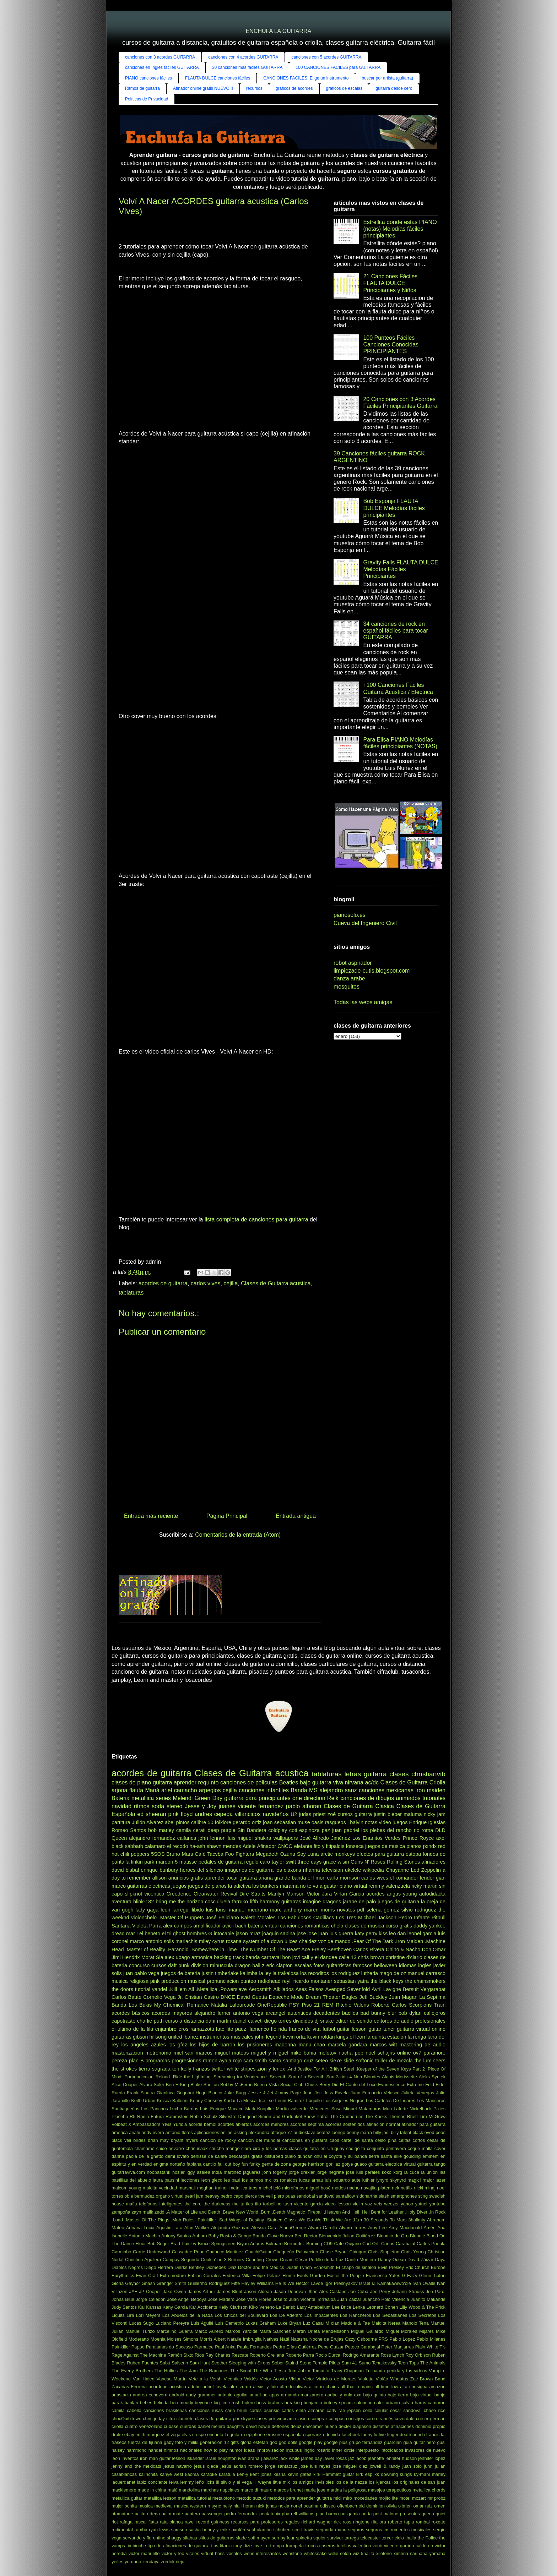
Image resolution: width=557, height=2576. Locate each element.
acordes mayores (172, 2013)
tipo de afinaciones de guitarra (178, 2545)
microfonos (293, 2188)
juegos (179, 1886)
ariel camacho (179, 1790)
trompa (277, 2545)
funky (254, 2164)
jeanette (376, 2458)
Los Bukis (140, 2005)
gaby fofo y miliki (181, 2442)
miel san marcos (192, 2053)
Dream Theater (322, 1997)
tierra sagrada (155, 2069)
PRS (383, 2339)
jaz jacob (357, 2458)
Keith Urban (143, 2100)
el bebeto (149, 1933)
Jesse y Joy (200, 1806)
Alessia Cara (264, 2227)
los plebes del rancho (386, 1830)
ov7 (417, 2053)
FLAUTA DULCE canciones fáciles (217, 78)
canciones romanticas (304, 1926)
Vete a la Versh (205, 2378)
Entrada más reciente (151, 1516)
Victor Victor (301, 2378)
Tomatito (320, 2370)
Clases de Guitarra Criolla (412, 1782)
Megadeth (267, 1854)
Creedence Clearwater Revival (201, 1894)
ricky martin (424, 1886)
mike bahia (303, 2053)
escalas (303, 1965)
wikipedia (373, 1870)
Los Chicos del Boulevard (241, 2315)
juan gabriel (345, 1830)
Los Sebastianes (390, 2315)
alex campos (177, 1926)
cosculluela (217, 1901)
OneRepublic (272, 2005)
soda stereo (167, 1806)
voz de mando (334, 1941)
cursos (158, 1965)
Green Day (208, 1798)
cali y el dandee (319, 1957)
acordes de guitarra (163, 1283)
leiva (173, 2482)
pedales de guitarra (221, 1862)
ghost (179, 1933)
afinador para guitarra (423, 2124)
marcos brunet (288, 2490)
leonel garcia (422, 1933)
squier (319, 2538)
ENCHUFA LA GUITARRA (279, 31)
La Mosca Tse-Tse (255, 2100)
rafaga (126, 2522)
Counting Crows (262, 2259)
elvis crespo (194, 2434)
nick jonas (266, 2506)
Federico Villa (236, 2275)
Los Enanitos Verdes (376, 1838)
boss (261, 2402)
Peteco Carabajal (362, 2347)
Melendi (183, 1798)
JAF (133, 2291)
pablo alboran (303, 1806)
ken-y (242, 2474)
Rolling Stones (403, 1862)
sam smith (255, 2060)
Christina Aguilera (143, 2259)
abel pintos (177, 1822)
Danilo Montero (360, 2259)
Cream (286, 2259)
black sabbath (127, 1846)
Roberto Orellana (267, 2355)
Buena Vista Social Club (278, 2084)
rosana (234, 1941)
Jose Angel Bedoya (186, 2299)
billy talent (401, 2132)
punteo (248, 1981)
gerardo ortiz (247, 1822)
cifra (170, 2418)
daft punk (178, 1965)
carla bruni (236, 2410)
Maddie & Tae (355, 2323)
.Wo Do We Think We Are (324, 2219)
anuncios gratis (185, 1878)
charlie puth (150, 2021)
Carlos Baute (126, 1997)
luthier (368, 2180)
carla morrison (343, 1878)
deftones (280, 2426)
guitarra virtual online (421, 2029)
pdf (360, 1910)
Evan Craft (147, 2275)
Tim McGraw (432, 2116)
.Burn (265, 2212)
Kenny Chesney (206, 2100)
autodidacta (432, 1894)
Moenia (158, 2339)
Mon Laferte (395, 2108)
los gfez (177, 2044)
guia (407, 2442)
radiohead (269, 1981)
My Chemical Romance (181, 2005)
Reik (333, 1798)
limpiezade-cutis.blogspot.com (372, 971)
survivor (335, 2538)
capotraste (123, 2021)
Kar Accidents (203, 2307)
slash (384, 2196)
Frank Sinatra (141, 2092)
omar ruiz (422, 2506)
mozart (419, 2498)
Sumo (365, 2363)
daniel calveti (248, 2021)
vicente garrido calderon (408, 2545)
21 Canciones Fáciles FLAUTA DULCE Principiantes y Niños (390, 283)
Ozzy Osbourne (361, 2339)
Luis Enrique (213, 2108)
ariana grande (274, 1878)
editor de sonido (353, 2021)
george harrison (308, 2164)
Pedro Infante (413, 1917)
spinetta (304, 2538)
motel (404, 2498)
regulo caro (257, 1862)
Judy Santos (124, 2307)
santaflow (345, 2196)
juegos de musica (385, 1846)
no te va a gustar (319, 1886)
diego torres (278, 2021)
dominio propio (430, 2426)
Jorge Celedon (151, 2299)
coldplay (277, 1830)
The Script (241, 2370)
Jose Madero (221, 2299)
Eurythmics (123, 2275)
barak (117, 2402)
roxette (438, 2522)
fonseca (355, 1846)
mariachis (186, 1941)
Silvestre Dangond (238, 2116)
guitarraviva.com (128, 2172)
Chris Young (413, 2251)
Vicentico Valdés (241, 2378)
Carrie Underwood (151, 2251)
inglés (425, 1965)
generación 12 (214, 2442)
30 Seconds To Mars (385, 2219)
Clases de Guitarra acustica (276, 1283)
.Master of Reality (145, 1949)
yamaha (437, 2553)
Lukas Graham (260, 2323)
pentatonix (269, 2513)
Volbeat (119, 2124)
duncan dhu (310, 2156)
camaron (436, 2402)
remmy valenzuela (389, 1886)
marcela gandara (347, 2044)
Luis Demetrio (229, 2323)
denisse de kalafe (209, 2156)
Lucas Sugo (141, 2323)
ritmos (142, 1806)
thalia (410, 2538)
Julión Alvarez (147, 1822)
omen (439, 2506)
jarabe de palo (359, 1901)
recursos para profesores (257, 2522)
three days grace (317, 1862)
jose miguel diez (350, 2466)
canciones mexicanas (386, 1790)
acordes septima (307, 2124)
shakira (263, 1838)
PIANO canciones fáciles (148, 78)
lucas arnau (311, 2180)
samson (179, 2529)
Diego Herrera (158, 2267)
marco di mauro (256, 2490)
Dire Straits (252, 1894)
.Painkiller (206, 2219)
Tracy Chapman (347, 2370)
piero (279, 2196)
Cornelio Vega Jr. (163, 1997)
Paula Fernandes (254, 2347)
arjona (119, 1790)
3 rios (342, 2076)
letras (352, 1774)
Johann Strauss (408, 2291)
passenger (212, 2513)
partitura (121, 1822)
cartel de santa (357, 2140)
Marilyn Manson (286, 1894)
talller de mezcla (394, 2060)
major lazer (434, 2180)
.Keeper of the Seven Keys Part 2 (390, 2069)
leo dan (397, 1933)
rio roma (423, 1830)
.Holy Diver (416, 2212)
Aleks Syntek (432, 2076)
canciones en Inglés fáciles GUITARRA (162, 67)
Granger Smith (171, 2283)
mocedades (365, 2498)
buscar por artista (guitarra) (387, 78)
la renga (417, 2037)
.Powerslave (233, 1989)
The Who (262, 2370)
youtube (437, 2203)
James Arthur (201, 2291)
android (176, 2394)
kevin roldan (321, 2037)
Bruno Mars (179, 1854)
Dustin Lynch (299, 2267)
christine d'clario (404, 1957)
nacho (353, 2188)
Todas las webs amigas (363, 1002)
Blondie (417, 2235)
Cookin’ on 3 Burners (222, 2259)
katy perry (366, 1933)
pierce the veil (259, 2196)
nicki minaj (425, 2188)
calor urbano (387, 2402)
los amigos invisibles (313, 2482)
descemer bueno (320, 2426)
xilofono (384, 2553)
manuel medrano (248, 1910)
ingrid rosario (317, 2450)
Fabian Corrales (204, 2275)
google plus (335, 2442)
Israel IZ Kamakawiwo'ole (385, 2283)
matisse (188, 1862)
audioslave (304, 2132)
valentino (362, 2545)
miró (347, 2498)
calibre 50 (202, 1822)
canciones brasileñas (165, 2410)
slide (349, 2060)
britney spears (338, 2402)
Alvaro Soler (151, 2084)
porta (366, 2513)
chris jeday (154, 2418)
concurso (139, 1965)
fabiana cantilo (201, 2164)
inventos (130, 2458)
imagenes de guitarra (249, 1870)
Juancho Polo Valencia (386, 2299)
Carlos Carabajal (398, 2243)
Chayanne (397, 1870)
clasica (302, 2418)
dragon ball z (250, 1965)
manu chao (311, 2044)
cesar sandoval (406, 2410)
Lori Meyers (148, 2315)
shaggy (174, 2538)
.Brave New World (240, 2212)
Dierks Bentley (189, 2267)
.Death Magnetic (288, 2212)
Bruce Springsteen (217, 2243)
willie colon (340, 2553)
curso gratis (399, 1926)
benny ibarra (359, 2132)
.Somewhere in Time (213, 1949)
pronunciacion (223, 1981)
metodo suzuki (251, 2498)
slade (241, 2538)
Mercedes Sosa (325, 2108)
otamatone (122, 2513)
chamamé (145, 2148)
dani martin (218, 2021)
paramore (434, 2053)
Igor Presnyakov (341, 2283)
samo (275, 2060)
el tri (166, 1933)
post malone (386, 2513)
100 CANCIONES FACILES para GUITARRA (338, 67)
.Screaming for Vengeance (239, 2076)
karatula (227, 2474)
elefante (303, 1846)
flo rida (279, 2029)
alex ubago (177, 1957)
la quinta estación (386, 2037)
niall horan (244, 2506)
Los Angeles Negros (343, 2100)
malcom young (126, 2188)
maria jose (314, 2490)
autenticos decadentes (314, 2013)
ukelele (353, 1870)
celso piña (385, 2140)
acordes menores (271, 2124)
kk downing (386, 2474)
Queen (119, 1838)
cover (439, 2148)
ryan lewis (159, 2529)
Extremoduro (173, 2275)
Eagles (350, 1997)
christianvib (428, 1774)
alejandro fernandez (152, 1838)
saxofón (237, 2529)
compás (337, 2418)
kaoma (192, 2474)
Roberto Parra (300, 2355)
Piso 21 (311, 2005)
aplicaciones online (213, 2132)
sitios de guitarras (216, 2538)
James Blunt (229, 2291)
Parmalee (204, 2347)
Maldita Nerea (386, 2323)
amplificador (207, 1926)
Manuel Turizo (140, 2331)
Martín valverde (292, 2108)
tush (287, 2203)
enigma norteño (169, 2164)
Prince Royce (418, 1838)
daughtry (235, 2426)
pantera (192, 2513)
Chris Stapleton (384, 2251)
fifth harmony (265, 1901)
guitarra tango (431, 2164)
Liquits (118, 2315)
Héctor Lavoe (309, 2283)
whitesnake (315, 2553)
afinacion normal (383, 2124)
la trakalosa (285, 1973)
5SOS (157, 1854)
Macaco (236, 2108)
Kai (141, 2307)
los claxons (288, 1870)
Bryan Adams (250, 2243)
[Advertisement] (220, 356)
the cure (192, 2203)
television (332, 1870)
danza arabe (349, 978)
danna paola (124, 2156)
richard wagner (316, 2522)
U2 (294, 1814)
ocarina (310, 2506)
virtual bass (213, 2553)
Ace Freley (313, 1949)
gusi (441, 2442)
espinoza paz (314, 1830)
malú (173, 2490)
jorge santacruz (281, 2466)
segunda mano (331, 2529)
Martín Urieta (306, 2331)
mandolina (189, 2490)
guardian (393, 2442)
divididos (303, 2021)
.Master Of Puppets (181, 1917)
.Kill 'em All (181, 1989)
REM (328, 2005)
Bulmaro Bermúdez (285, 2243)
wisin (343, 1862)
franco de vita (304, 2029)
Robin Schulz (203, 2116)
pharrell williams (298, 2513)
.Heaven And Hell (341, 2212)
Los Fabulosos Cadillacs (305, 1917)
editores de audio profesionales (409, 2021)
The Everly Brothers (132, 2370)
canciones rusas (206, 2410)
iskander (195, 2458)
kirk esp (364, 2474)
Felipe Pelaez (267, 2275)
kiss (383, 1933)
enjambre (166, 2029)
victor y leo (173, 2553)
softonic (365, 2060)
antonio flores (179, 2132)
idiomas (408, 1965)
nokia (284, 2506)
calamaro (155, 1846)
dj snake (324, 2021)
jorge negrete (330, 2172)
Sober (278, 2363)
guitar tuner (381, 2029)
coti (293, 1830)
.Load (117, 2219)
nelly (227, 2506)
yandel (159, 1989)
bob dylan (410, 2013)
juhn (428, 2466)
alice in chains (324, 2386)
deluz (296, 2426)
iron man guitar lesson (162, 2458)
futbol (329, 2029)
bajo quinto (374, 2394)
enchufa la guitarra (226, 2434)
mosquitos (346, 987)
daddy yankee (429, 1926)
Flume (288, 2275)
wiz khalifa (363, 2553)
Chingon (357, 2251)
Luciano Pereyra (172, 2323)
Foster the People (345, 2275)
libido (198, 1910)
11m (357, 2219)
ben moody (181, 2402)
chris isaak (197, 2148)
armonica (201, 1957)
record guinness (212, 2522)
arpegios (210, 1790)
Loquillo (314, 2100)
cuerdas (188, 2426)
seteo (321, 2060)
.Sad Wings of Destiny (241, 2219)
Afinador (266, 1846)
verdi (378, 2545)
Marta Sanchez (275, 2331)
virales (192, 2553)
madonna (285, 2044)
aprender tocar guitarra (231, 1878)
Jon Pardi (436, 2291)
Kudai (230, 2100)
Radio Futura (150, 2116)
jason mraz (248, 1933)
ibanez (191, 2037)
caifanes (186, 1838)
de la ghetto (151, 2156)
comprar (318, 2418)
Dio (335, 2084)
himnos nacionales (183, 2450)
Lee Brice (341, 2307)
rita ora (378, 2522)
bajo (305, 1782)
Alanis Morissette (399, 2076)
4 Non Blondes (365, 2076)
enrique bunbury (159, 1870)
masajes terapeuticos (389, 2490)
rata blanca (171, 2522)
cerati (199, 1830)
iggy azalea (198, 2172)
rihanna (311, 1870)
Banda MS (304, 1790)
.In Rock (437, 2212)
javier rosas (335, 2458)
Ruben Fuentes (142, 2363)
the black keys (387, 1981)
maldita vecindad (160, 2188)
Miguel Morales (401, 2331)
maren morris (319, 1910)
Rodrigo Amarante (361, 2355)
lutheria (369, 1973)
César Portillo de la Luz (319, 2259)
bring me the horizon (179, 1901)
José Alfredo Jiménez (325, 1838)
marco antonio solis (152, 1941)
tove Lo (261, 2545)
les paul (232, 2180)
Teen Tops (408, 2363)
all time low (386, 2386)
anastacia (121, 2394)
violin (358, 2203)
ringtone (361, 2522)
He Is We (284, 2283)
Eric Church (417, 2267)
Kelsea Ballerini (173, 2100)
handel (155, 2450)
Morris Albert (213, 2339)
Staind (291, 2363)
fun (245, 2164)
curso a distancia (184, 2021)
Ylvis (167, 2124)
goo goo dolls (283, 2442)
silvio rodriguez (418, 1910)
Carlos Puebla (431, 2243)
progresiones (186, 2060)
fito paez (236, 2029)
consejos (355, 2418)
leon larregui (175, 1910)
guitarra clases (386, 1774)
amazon (437, 2386)
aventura (121, 1901)
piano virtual (353, 1886)
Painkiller (121, 2347)
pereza (119, 2060)
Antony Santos (176, 2235)
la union (429, 2172)
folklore (223, 1822)
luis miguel (240, 1838)
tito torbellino (268, 2203)
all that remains (357, 2386)
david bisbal (125, 1870)
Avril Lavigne (386, 1989)
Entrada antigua (296, 1516)
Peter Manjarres (398, 2347)
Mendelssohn (335, 2331)
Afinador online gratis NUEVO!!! (203, 88)
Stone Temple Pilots (319, 2363)
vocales (234, 2553)
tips (214, 2545)
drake (117, 2434)
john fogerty (275, 2172)
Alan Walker (196, 2227)
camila (183, 1830)
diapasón (362, 2426)
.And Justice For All (306, 2069)
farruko (240, 1901)
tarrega (352, 2538)
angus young (402, 1894)
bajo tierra (398, 2394)
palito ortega (147, 2513)
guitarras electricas (148, 1886)
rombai (423, 2522)
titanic (226, 2545)
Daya (440, 2259)
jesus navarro (177, 2466)
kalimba (249, 1973)
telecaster (370, 2538)
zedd (159, 2212)
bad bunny (372, 2013)
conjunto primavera (386, 2148)
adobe (194, 2386)
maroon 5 (167, 1862)
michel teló (270, 2188)
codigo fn (355, 2148)
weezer (391, 2203)
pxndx (430, 1846)
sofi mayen (259, 2538)
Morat (148, 1957)
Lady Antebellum (314, 2307)
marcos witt (383, 2044)
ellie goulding (407, 2156)
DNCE (228, 1997)
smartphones (403, 2196)
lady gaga (147, 1910)
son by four (283, 2538)
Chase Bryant (334, 2251)
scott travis (303, 2529)
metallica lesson (160, 2498)
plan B (136, 2060)
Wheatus (399, 2378)
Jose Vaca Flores (253, 2299)
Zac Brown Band (427, 2378)
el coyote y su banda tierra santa (358, 2156)
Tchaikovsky (384, 2363)
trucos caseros (320, 2545)
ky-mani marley (429, 2474)
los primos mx (256, 2180)
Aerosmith (260, 1989)
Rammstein (177, 2116)
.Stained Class (281, 2219)
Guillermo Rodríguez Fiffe (214, 2283)
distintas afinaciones (393, 2426)
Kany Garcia (175, 2307)
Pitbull (438, 1917)
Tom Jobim (299, 2370)
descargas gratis (246, 2156)
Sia (159, 1957)
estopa (413, 1854)
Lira (130, 2315)
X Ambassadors (144, 2124)
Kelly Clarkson (233, 2307)
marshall (187, 2188)
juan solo (412, 2466)
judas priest (312, 1814)
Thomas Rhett (403, 2116)
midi (337, 2498)
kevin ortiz (294, 2037)
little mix (281, 2482)
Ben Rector (305, 2235)
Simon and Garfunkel (280, 2116)
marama (289, 1886)
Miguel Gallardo (367, 2331)
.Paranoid (178, 1949)
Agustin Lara (169, 2227)
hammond (136, 2450)
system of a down (263, 1941)
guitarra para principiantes (257, 1798)
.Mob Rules (183, 2219)
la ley (265, 1973)
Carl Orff (371, 2243)
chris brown (371, 1957)
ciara (246, 2148)
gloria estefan (254, 2442)
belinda (161, 2402)
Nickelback (421, 2108)
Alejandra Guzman (230, 2227)
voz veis (373, 2203)
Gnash (148, 2283)
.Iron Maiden (409, 1941)
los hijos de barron (212, 2044)
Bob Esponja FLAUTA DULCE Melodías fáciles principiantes (393, 508)
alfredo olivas (293, 2386)
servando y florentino (144, 2538)
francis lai (435, 2434)
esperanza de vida (321, 2434)
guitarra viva (327, 1782)
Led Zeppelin (426, 1870)
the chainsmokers (425, 1981)
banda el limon (309, 1878)
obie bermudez (139, 2196)
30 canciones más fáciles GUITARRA (247, 67)
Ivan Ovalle (424, 2283)
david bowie (258, 2426)
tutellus (344, 2545)
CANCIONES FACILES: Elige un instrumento (305, 78)
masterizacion (127, 2053)
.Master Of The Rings (147, 2219)
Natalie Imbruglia (244, 2339)
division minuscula (212, 1965)
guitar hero (424, 2442)
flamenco (258, 2029)
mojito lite (388, 2498)
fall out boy (229, 2164)
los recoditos (314, 1973)
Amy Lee (377, 2227)
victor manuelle (144, 2553)
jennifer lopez (431, 2458)
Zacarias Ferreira (129, 2386)
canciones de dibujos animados (380, 1798)
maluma (413, 1814)
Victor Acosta (273, 2378)
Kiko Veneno (262, 2307)
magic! (414, 2180)
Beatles (288, 1782)
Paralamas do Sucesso (169, 2347)
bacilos (350, 2013)
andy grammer (201, 2394)
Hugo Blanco (209, 2092)
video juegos (393, 1822)
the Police (428, 2538)
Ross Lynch (392, 2355)
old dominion (372, 2506)
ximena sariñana (410, 2553)
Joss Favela (336, 2092)
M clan (332, 2323)
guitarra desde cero (393, 88)
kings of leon (350, 2037)
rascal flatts (146, 2522)
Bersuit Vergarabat (424, 1989)
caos (334, 2140)
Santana (121, 1926)
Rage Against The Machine (139, 2355)
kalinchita (148, 2474)
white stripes (241, 2069)
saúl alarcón (259, 2529)
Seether (219, 2363)
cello (367, 2410)
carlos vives (206, 1283)
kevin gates (300, 2474)
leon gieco (212, 2180)
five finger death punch (402, 2434)
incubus (294, 2450)
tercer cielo (393, 2538)
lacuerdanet (123, 2482)
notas (371, 1822)
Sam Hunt (199, 2363)
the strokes (124, 2069)
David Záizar (420, 2259)
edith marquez (149, 2434)
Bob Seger (158, 2243)
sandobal (306, 2196)
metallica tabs (243, 2188)
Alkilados (283, 1989)
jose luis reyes (314, 2466)
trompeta (295, 2545)
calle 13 (348, 1957)
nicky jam (434, 1814)
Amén (430, 2227)
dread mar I (125, 1933)
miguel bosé (318, 2188)
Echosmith (324, 2267)
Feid (429, 2084)
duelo (290, 2156)
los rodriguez (345, 1973)
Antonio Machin (144, 2235)
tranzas (201, 2069)
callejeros (434, 2013)
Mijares (426, 2331)
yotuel (421, 2203)
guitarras (291, 1901)
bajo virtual (421, 2394)
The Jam (188, 2370)
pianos (413, 1846)
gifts (235, 2442)
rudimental (122, 2529)
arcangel (275, 2013)
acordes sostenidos (345, 2124)
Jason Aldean (258, 2291)
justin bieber (388, 1814)
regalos (292, 2522)
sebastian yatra (351, 1981)
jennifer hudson (401, 2458)
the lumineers (430, 2060)
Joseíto (280, 2299)
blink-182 (143, 1901)
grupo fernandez (366, 2442)
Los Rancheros (355, 2315)
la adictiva (239, 1886)
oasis (318, 1822)
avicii (228, 1926)
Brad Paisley (183, 2243)
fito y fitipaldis (329, 1846)
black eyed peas (428, 2132)
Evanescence (391, 2084)
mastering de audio (422, 2044)
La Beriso (285, 2307)
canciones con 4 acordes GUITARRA (243, 57)
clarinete (184, 2418)
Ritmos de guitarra (142, 88)
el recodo (177, 1846)
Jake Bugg (235, 2092)
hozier (178, 2172)
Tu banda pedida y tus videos (396, 2370)
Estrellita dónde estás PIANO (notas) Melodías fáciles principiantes (400, 229)
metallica (142, 1798)
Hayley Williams (258, 2283)
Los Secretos (422, 2315)
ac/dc (372, 1782)
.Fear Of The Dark (372, 1941)
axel (440, 1838)
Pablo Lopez (402, 2339)
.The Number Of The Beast (269, 1949)
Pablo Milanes (431, 2339)
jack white (290, 2458)
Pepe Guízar (331, 2347)
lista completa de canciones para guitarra (256, 1219)
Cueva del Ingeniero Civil (365, 923)
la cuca (411, 2172)
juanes (227, 1806)
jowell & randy (385, 2466)
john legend (268, 2037)
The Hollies (166, 2370)
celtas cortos (412, 2140)
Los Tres (346, 1917)
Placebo (120, 2116)
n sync (214, 2506)
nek (395, 2188)
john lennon (212, 1838)
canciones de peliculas (248, 1782)
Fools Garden (311, 2275)
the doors (122, 1989)
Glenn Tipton (432, 2275)
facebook (350, 2434)
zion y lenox (271, 2069)
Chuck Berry (317, 2084)
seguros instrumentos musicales (399, 2529)
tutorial (142, 1989)
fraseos (119, 2442)
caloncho (363, 2402)
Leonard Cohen (382, 2307)
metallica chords (428, 2490)
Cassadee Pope (188, 2251)
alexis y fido (265, 2386)
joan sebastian (279, 1822)
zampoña (121, 2212)
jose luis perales (363, 2172)
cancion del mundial (259, 2140)
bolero (248, 2402)
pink (154, 1981)
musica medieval (156, 2506)
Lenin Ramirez (290, 2100)
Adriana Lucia (140, 2227)
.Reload (162, 2076)
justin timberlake (220, 1973)
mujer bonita (124, 2506)
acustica (177, 2386)
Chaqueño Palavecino (295, 2251)
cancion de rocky (218, 2140)
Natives (270, 2339)
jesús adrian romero (242, 2466)
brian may (158, 2140)
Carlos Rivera (368, 1949)
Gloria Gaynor (126, 2283)
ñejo (180, 2561)
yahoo (407, 2203)
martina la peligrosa (347, 2490)
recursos (254, 88)
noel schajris (380, 2053)
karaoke (209, 2474)
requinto (208, 1782)
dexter (345, 2426)
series (163, 1798)
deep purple (222, 1830)
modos (339, 2188)
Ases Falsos (310, 1989)
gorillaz (333, 2164)
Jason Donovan (290, 2291)
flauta (136, 1790)
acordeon (157, 2386)
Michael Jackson (377, 1917)
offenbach (347, 2506)
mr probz (436, 2498)
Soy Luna (308, 1854)
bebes (146, 2402)
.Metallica (206, 1989)
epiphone (255, 2434)
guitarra (162, 1782)
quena (427, 2513)
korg (397, 2172)
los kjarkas (380, 2482)
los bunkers (265, 1886)
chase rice (434, 2410)
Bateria (121, 1798)
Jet (270, 2092)
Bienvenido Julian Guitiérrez (347, 2235)
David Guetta (252, 1997)
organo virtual (170, 2196)
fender (427, 1878)
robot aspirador (353, 963)
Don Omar (433, 1949)
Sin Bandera (251, 1830)
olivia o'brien (399, 2506)
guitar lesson (352, 2029)
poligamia (350, 2513)
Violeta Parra (147, 1926)
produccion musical (183, 1981)
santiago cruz (298, 2060)
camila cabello (126, 2410)
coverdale (405, 2418)
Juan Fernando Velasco (375, 2092)
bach (240, 1926)
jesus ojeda (206, 2466)
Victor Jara (319, 1894)
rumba (140, 2529)
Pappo (138, 2347)
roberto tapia (401, 2522)
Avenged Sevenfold (347, 1989)
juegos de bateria (180, 1973)
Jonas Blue (123, 2299)
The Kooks (376, 2116)
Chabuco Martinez (224, 2251)
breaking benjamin (303, 2402)
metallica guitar (127, 2498)
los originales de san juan (419, 2482)
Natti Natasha (294, 2339)
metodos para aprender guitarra (299, 2498)
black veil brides (129, 2140)
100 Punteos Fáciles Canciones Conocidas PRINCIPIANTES (390, 344)
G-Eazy (409, 2275)
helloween (385, 1965)
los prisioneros (255, 2044)
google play (310, 2442)
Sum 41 (349, 2363)
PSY (294, 2005)
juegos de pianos (207, 1886)
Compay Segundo (181, 2259)
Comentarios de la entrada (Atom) (238, 1535)
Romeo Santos (129, 1830)
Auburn (199, 2235)
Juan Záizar (349, 2299)
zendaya (150, 2561)
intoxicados (391, 2450)
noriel (296, 2506)
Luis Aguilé (202, 2323)
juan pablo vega (141, 1973)
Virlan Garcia (349, 1894)
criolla (117, 2426)
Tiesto (280, 2370)
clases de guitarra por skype (224, 2418)
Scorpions (420, 2005)
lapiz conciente (152, 2482)
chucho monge (224, 2148)
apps (274, 2394)
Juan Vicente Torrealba (312, 2299)
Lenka (359, 2307)
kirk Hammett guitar (333, 2474)
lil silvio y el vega (234, 2482)
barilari (131, 2402)
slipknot (133, 1894)
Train (439, 2005)
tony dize (242, 2545)
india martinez (226, 2172)
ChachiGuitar (258, 2251)
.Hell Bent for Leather (382, 2212)
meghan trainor (212, 2188)
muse (303, 1822)
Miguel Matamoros (363, 2108)
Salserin (180, 2363)
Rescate (240, 2355)
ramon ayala (217, 2060)
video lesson (338, 2203)
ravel (190, 2522)
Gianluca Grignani (175, 2092)
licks (210, 2482)
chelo (337, 1926)
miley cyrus (212, 1941)
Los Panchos (154, 2108)
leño (199, 2482)
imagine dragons (322, 1901)
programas (157, 2060)
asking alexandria (251, 2132)
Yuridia (180, 2124)
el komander (404, 1878)
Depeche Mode (286, 1997)
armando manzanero (302, 2394)
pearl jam (194, 2196)
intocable (224, 1933)
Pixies (439, 2108)
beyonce (203, 2402)
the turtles (242, 2203)
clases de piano (131, 1782)
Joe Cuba (358, 2291)
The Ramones (213, 2370)
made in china (152, 2490)
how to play (215, 2450)
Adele (249, 1846)
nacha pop (351, 2053)
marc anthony (286, 1910)
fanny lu (369, 2434)
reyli (287, 1981)
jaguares (251, 2172)
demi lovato (177, 2156)
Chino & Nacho (403, 1949)
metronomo (158, 2053)
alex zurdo (240, 2386)
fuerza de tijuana (145, 2442)
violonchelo (144, 1917)
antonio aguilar (232, 2394)
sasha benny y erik (208, 2529)
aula (348, 2394)
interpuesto (367, 2450)
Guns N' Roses (368, 1862)
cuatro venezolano (143, 2426)
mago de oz (392, 1973)
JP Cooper (150, 2291)
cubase (171, 2426)
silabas (190, 2538)
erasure (274, 2434)
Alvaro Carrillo (322, 2227)
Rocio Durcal (328, 2355)
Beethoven (339, 1949)
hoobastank (158, 2172)
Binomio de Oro (393, 2235)
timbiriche (136, 2545)
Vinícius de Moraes (336, 2378)
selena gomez (383, 1910)
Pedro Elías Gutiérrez (295, 2347)
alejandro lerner (212, 2013)
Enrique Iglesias (427, 1822)
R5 (132, 2116)
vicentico (154, 1894)
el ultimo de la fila (132, 2029)
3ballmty (416, 2219)
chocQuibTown (126, 2418)
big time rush (226, 2402)
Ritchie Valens (352, 2005)
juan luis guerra (335, 1933)
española (292, 2434)
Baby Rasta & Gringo (229, 2235)
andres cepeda (214, 1814)
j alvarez (269, 2458)
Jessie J (256, 2092)
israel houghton (221, 2458)
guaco (361, 2164)
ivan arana (248, 2458)
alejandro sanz (338, 1790)
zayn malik (142, 2212)
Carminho (121, 2251)
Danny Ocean (392, 2259)
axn (358, 2394)
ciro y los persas (270, 2148)
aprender (185, 1782)
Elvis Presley (391, 2267)
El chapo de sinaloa (356, 2267)
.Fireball (314, 2212)
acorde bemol (202, 2124)
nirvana (354, 1782)
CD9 (328, 2243)
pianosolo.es (350, 915)
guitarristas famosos (349, 1965)
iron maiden (430, 1790)
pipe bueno (327, 2513)
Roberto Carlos (388, 2005)
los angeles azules (143, 2044)
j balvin (355, 1822)
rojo (237, 2060)
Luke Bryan (289, 2323)
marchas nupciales (220, 2490)
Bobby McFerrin (236, 2084)
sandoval (325, 2196)
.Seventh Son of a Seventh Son (301, 2076)
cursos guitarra (354, 1814)
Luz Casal (313, 2323)
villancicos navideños (262, 1814)
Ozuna (287, 1854)
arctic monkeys (337, 1854)
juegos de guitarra (398, 1901)
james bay (311, 2458)
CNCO (284, 1846)
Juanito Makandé (428, 2299)
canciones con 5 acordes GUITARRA (326, 57)
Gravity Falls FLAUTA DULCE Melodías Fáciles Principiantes (400, 569)
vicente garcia (308, 2203)
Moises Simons (182, 2339)
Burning (314, 2243)
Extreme (415, 2084)
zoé (332, 1814)
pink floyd (180, 1814)
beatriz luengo (331, 2132)
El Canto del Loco (358, 2084)
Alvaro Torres (352, 2227)
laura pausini (166, 2180)
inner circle (343, 2450)
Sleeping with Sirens (249, 2363)
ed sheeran (151, 1814)
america (120, 2132)
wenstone (292, 2553)
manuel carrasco (426, 1973)
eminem (430, 2156)
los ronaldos (284, 2180)
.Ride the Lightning (191, 2076)
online (404, 2053)
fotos (319, 1965)
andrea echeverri (150, 2394)
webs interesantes (262, 2553)
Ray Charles (217, 2355)
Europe (438, 2267)
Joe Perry (380, 2291)
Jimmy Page (288, 2092)
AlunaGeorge (293, 2227)
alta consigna (413, 2386)
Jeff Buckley (373, 1997)
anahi (134, 2132)
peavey (212, 2196)
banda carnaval (263, 1957)
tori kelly (181, 2069)
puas (290, 2196)
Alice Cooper (125, 2084)
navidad (121, 1806)
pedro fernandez (241, 2513)
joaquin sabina (278, 1933)
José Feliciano (222, 1917)
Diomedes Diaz (220, 2267)
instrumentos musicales (226, 2037)
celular (381, 2410)
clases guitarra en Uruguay (317, 2148)
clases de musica (364, 1926)
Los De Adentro (286, 2315)
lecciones (190, 2180)
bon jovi (291, 1957)
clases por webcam (274, 2418)
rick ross (342, 2522)
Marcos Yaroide (241, 2331)
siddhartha (367, 2196)
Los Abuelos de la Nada (187, 2315)
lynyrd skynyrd (391, 2180)
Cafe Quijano (347, 2243)
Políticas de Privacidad (146, 99)
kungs (406, 2474)
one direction (308, 1798)
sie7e (336, 2060)
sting (423, 2196)
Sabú (164, 2363)
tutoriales (433, 1798)
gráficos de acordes (294, 88)
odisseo (328, 2506)
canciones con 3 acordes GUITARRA (160, 57)
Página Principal (227, 1516)
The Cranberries (346, 2116)
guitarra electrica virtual (392, 2164)
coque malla (420, 2148)
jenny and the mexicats (136, 2466)
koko (386, 2172)
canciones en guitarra (304, 2140)
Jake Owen (174, 2291)
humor (235, 2450)
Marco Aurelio (209, 2331)
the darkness (217, 2203)
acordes (376, 1894)
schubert (282, 2529)
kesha (280, 2474)
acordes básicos (131, 2013)
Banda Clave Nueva (273, 2235)
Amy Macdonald (405, 2227)
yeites (117, 2561)
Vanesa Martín (172, 2378)
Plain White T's (430, 2347)
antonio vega (248, 2013)
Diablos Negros (127, 2267)
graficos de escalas (344, 88)
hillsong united (165, 2037)
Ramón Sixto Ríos (185, 2355)
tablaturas (131, 1293)
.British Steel (341, 2069)
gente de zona (276, 2164)
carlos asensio (264, 2410)
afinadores (433, 1862)
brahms (275, 2402)
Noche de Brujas (326, 2339)
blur (392, 2013)
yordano (133, 2561)
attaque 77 (281, 2132)
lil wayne (262, 2482)
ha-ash (197, 1846)
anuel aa (258, 2394)
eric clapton (279, 1965)
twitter (218, 2069)
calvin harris (413, 2402)
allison (159, 1878)
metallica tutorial (194, 2498)
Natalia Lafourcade (233, 2005)
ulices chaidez (301, 1941)
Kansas (153, 2307)
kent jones (260, 2474)
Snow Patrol (315, 2116)
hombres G (199, 1933)
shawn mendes (224, 1846)
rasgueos (335, 1822)
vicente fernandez (261, 1806)
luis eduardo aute (343, 2180)
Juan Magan (403, 1997)
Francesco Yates (383, 2275)
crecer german (430, 2418)
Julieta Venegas (417, 2092)
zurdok (167, 2561)
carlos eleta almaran (303, 2410)
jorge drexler (302, 2172)
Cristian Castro (202, 1997)
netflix (406, 2188)
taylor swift (284, 1862)
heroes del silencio (201, 1870)
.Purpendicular (138, 2076)
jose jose (307, 1933)
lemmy (187, 2482)
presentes (410, 2513)
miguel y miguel (269, 2053)
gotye (347, 2164)
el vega (173, 2434)
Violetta (365, 2378)
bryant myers (184, 2140)
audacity (333, 2394)
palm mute (172, 2513)
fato (220, 2029)
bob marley (161, 1830)
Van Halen (144, 2378)
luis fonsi (216, 1910)
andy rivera (152, 2132)
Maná (152, 1790)
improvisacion (270, 2450)
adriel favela (215, 2386)
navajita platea (375, 2188)
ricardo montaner (312, 1981)
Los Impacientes (321, 2315)
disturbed (273, 2156)
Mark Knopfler (259, 2108)
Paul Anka (225, 2347)
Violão (381, 2378)
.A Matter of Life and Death (193, 2212)
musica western (190, 2506)
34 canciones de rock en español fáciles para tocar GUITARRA (395, 630)
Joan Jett (312, 2092)
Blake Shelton (204, 2084)
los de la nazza (351, 2482)
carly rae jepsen (344, 2410)
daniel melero (211, 2426)
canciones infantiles (264, 1790)
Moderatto (139, 2339)
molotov (327, 2053)
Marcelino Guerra (175, 2331)
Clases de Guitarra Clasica (359, 1806)
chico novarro (170, 2148)
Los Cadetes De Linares (390, 2100)
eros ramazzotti (196, 2029)
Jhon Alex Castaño (327, 2291)
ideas (249, 2450)
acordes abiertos (235, 2124)
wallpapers (286, 1838)
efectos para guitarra (380, 1854)
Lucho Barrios (184, 2108)
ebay (129, 2434)
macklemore (124, 2490)
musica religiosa (130, 1981)
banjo (439, 2394)
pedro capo (232, 2196)
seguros (356, 2529)
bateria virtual (263, 1926)
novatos (346, 1910)
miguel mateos (232, 2053)
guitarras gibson (130, 2037)
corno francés (379, 2418)
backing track (229, 1957)
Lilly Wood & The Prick (422, 2307)
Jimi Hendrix (126, 1957)
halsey (118, 2450)
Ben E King (177, 2084)
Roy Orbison (418, 2355)
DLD (440, 1830)
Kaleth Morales (258, 1917)
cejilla (230, 1283)
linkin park (142, 1862)
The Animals (432, 2363)
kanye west (171, 2474)
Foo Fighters (239, 1854)
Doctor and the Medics (261, 2267)
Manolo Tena (415, 2323)
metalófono (223, 2498)
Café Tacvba (209, 1854)
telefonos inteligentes (160, 2203)
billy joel (381, 2132)
